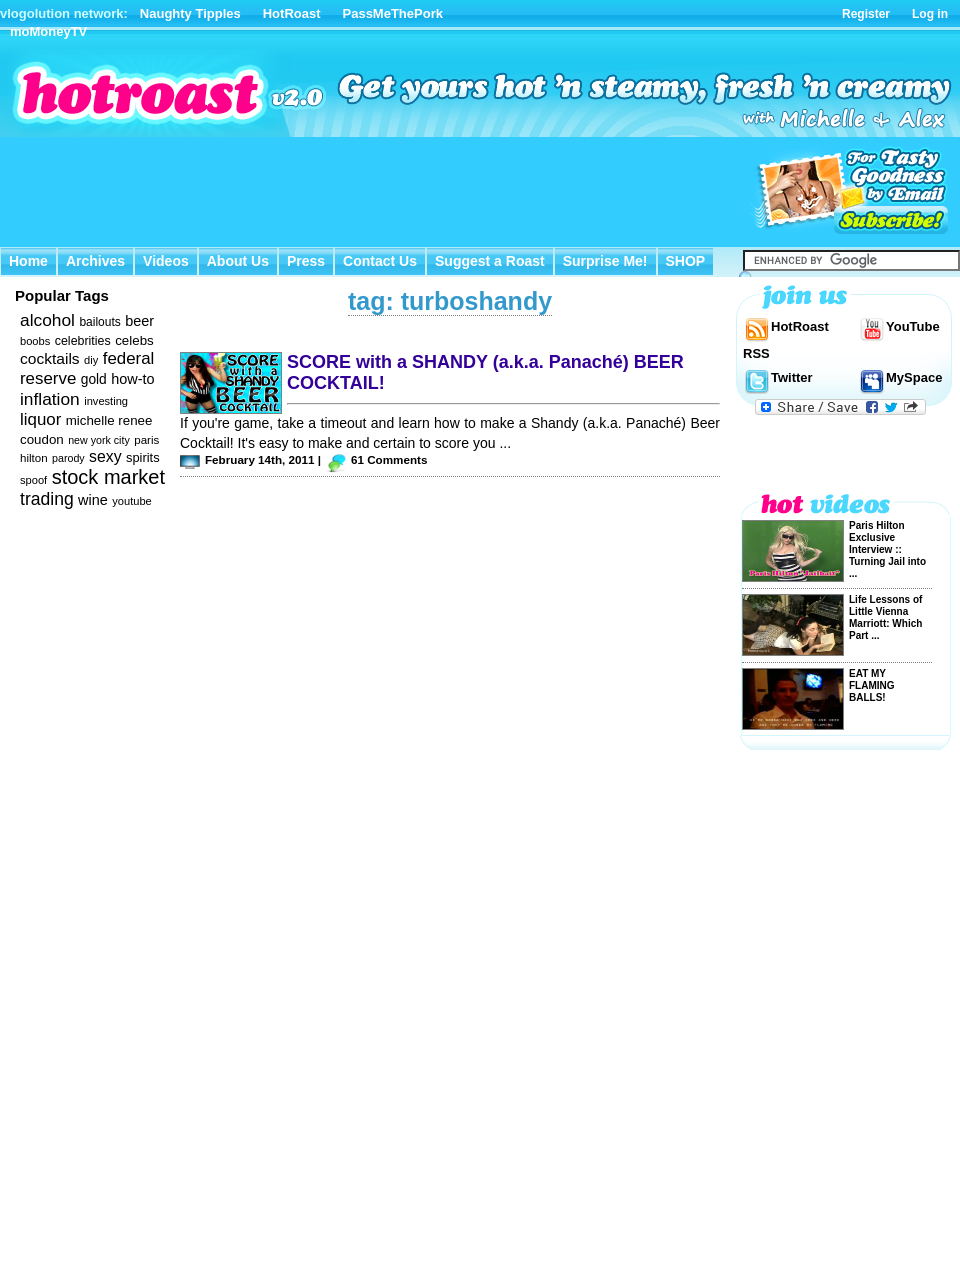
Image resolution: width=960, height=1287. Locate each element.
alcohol (47, 320)
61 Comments (389, 459)
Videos (166, 261)
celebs (134, 340)
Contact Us (380, 261)
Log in (930, 14)
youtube (132, 501)
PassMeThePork (393, 13)
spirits (143, 457)
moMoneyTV (48, 31)
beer (139, 321)
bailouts (99, 322)
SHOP (686, 261)
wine (93, 500)
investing (106, 401)
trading (47, 499)
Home (28, 261)
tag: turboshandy (450, 301)
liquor (40, 419)
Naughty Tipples (190, 13)
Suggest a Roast (490, 261)
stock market (108, 477)
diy (91, 360)
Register (866, 14)
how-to (132, 379)
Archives (95, 261)
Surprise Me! (605, 261)
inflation (50, 399)
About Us (238, 261)
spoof (33, 480)
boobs (35, 341)
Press (306, 261)
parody (68, 458)
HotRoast (292, 13)
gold (94, 379)
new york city (99, 440)
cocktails (50, 358)
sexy (105, 456)
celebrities (83, 341)
